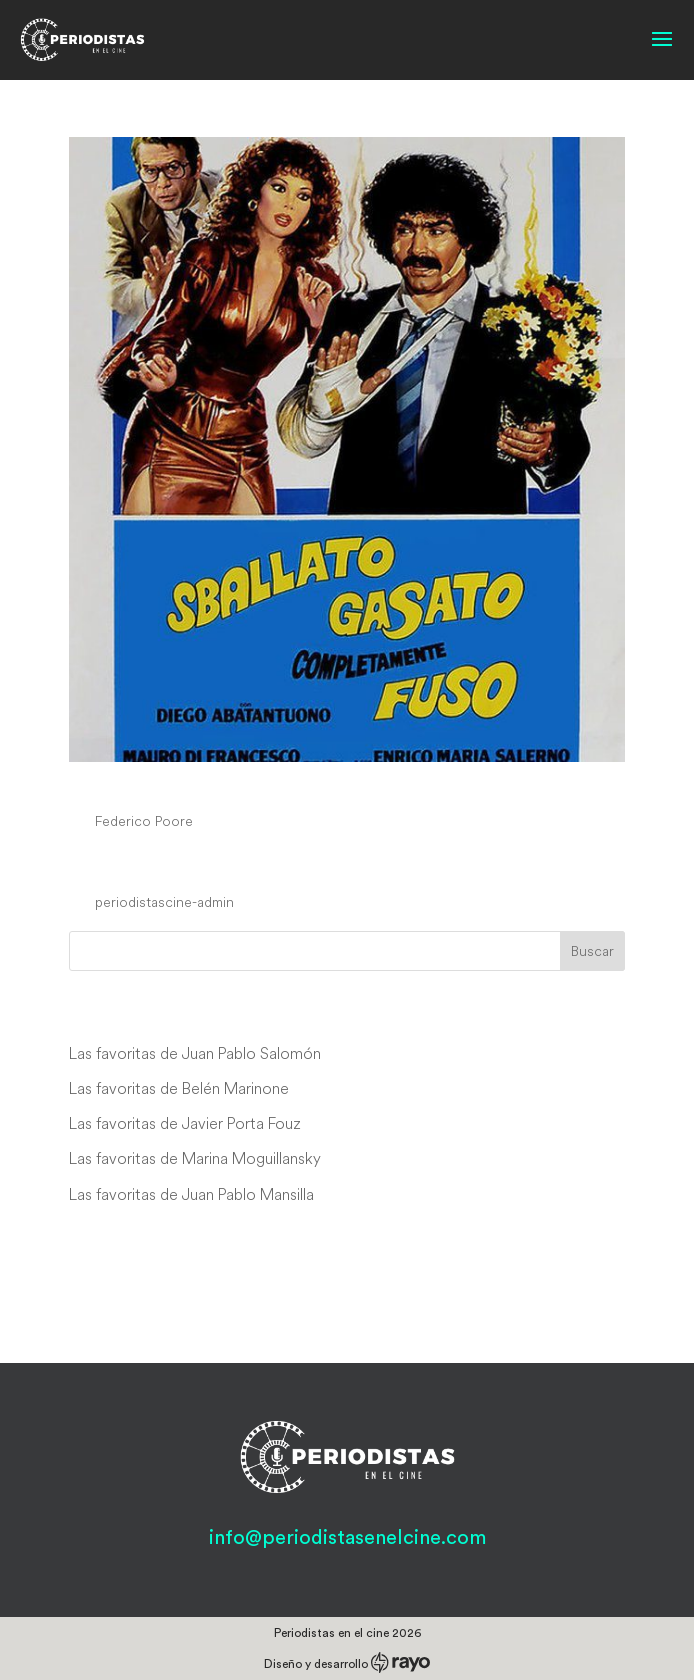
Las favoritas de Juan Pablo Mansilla (191, 1194)
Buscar (592, 951)
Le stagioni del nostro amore (247, 865)
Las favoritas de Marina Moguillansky (195, 1158)
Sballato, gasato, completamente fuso (308, 784)
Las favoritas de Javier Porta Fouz (185, 1123)
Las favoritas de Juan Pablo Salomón (195, 1053)
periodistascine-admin (164, 902)
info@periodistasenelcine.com (347, 1538)
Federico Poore (144, 821)
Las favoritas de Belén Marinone (179, 1088)
